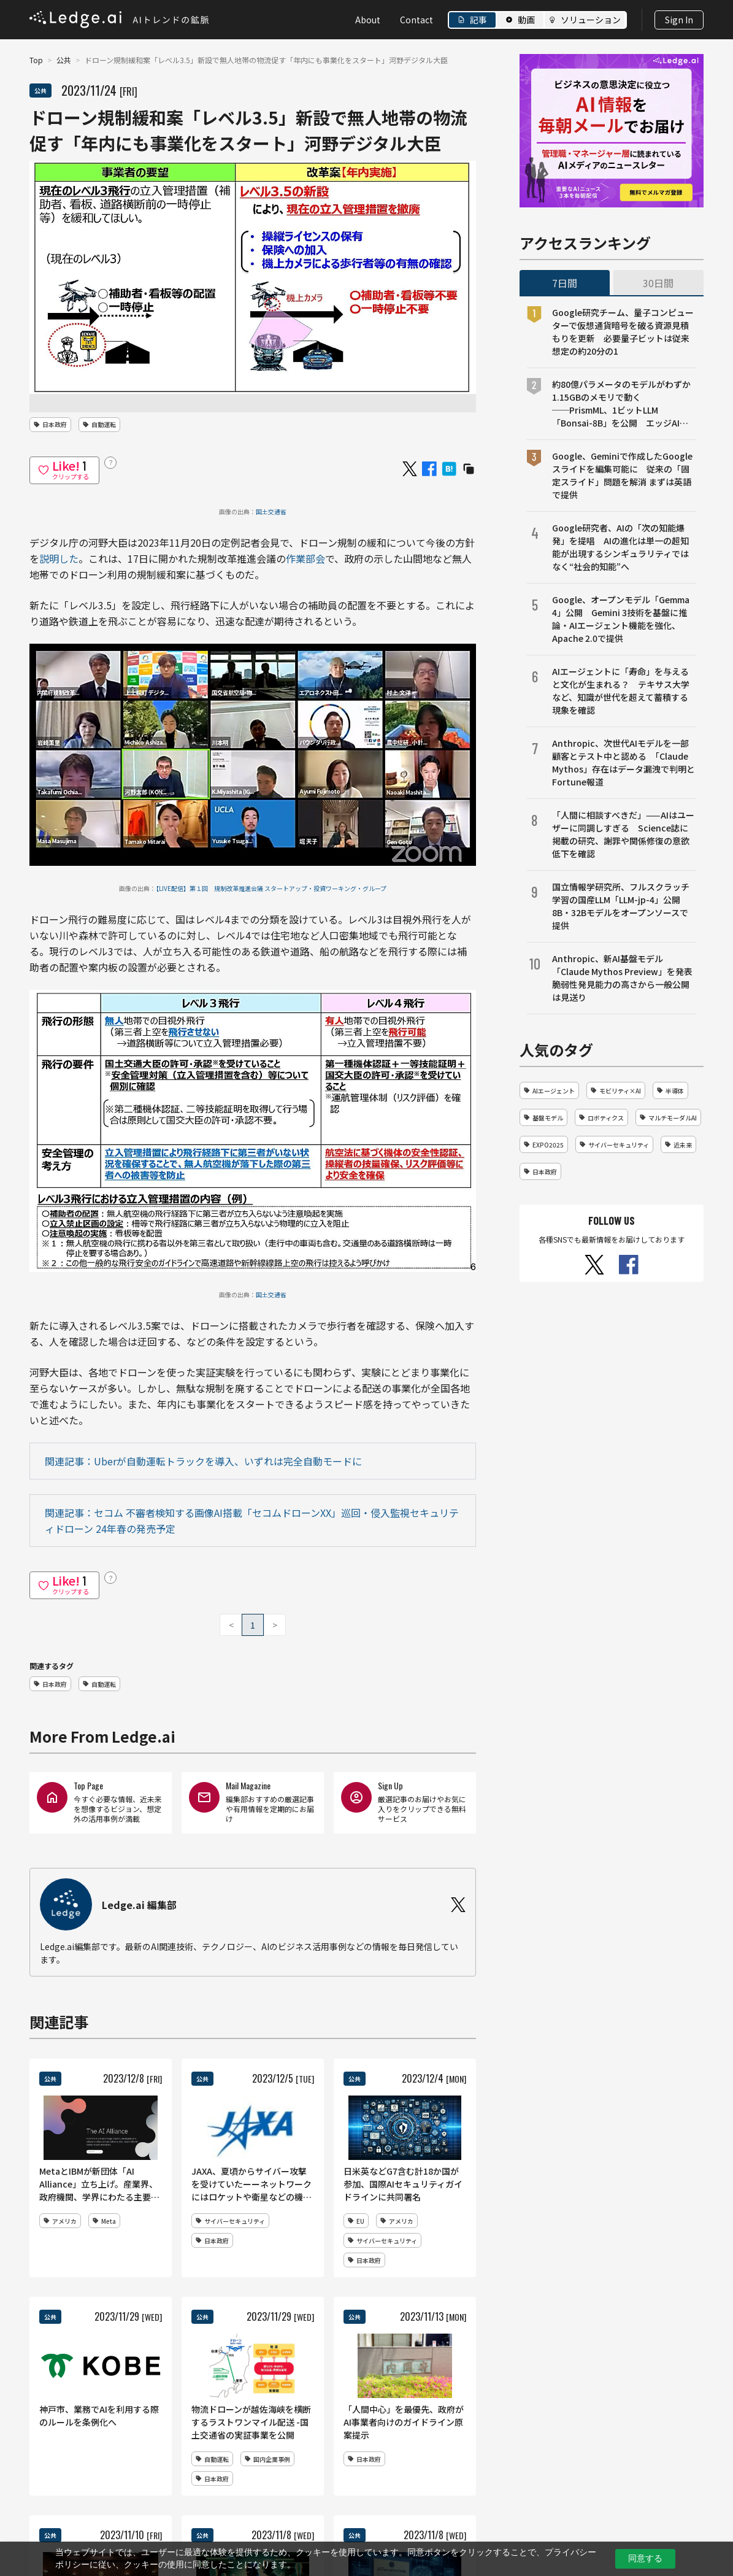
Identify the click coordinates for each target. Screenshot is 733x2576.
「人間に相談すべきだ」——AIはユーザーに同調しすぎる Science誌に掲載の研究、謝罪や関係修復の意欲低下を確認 (623, 834)
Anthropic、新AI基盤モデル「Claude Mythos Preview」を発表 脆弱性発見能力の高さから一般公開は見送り (624, 977)
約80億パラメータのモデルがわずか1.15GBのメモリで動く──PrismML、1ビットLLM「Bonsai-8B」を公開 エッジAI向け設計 (621, 404)
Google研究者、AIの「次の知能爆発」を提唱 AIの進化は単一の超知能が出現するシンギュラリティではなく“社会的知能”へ (620, 547)
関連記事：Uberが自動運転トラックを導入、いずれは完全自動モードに (203, 1461)
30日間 (658, 283)
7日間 (564, 283)
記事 (478, 19)
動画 (526, 19)
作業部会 (305, 558)
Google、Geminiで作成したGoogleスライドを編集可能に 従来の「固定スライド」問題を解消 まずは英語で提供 (622, 475)
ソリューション (591, 19)
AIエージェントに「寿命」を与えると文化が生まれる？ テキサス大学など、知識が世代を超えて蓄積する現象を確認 (620, 690)
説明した (59, 558)
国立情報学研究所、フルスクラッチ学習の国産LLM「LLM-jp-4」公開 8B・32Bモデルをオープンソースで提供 (620, 906)
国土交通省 (271, 511)
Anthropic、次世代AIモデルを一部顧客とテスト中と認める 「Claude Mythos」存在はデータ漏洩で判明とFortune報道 (623, 762)
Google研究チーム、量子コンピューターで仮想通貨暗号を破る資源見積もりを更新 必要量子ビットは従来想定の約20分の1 (623, 331)
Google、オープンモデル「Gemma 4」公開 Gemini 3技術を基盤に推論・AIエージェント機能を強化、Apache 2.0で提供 (620, 618)
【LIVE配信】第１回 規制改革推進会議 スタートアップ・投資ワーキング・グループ (271, 888)
